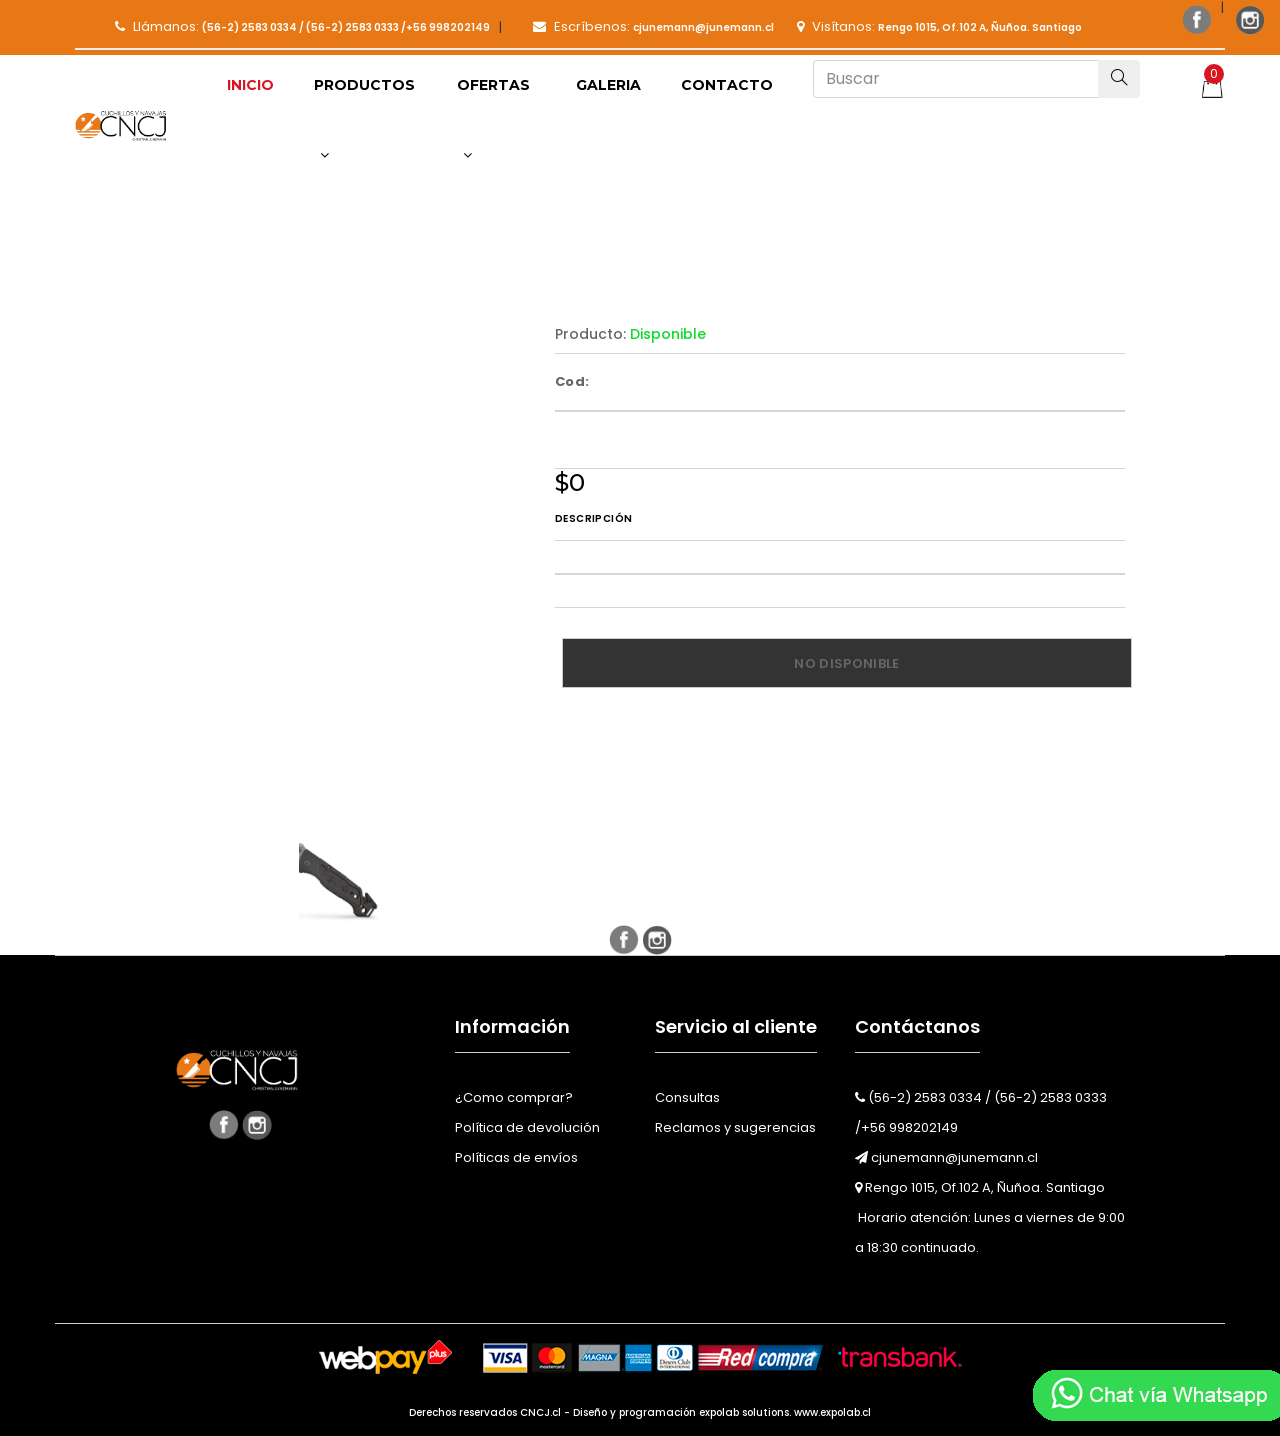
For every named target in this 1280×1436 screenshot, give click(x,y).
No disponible (846, 663)
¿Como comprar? (514, 1097)
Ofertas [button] (493, 119)
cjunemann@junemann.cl (946, 1157)
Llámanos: (302, 26)
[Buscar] (956, 79)
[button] (365, 120)
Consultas (687, 1097)
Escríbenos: (653, 26)
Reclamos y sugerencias (735, 1127)
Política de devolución (527, 1127)
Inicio (250, 85)
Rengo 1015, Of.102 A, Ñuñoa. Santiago (980, 1187)
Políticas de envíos (516, 1157)
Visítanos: (939, 26)
